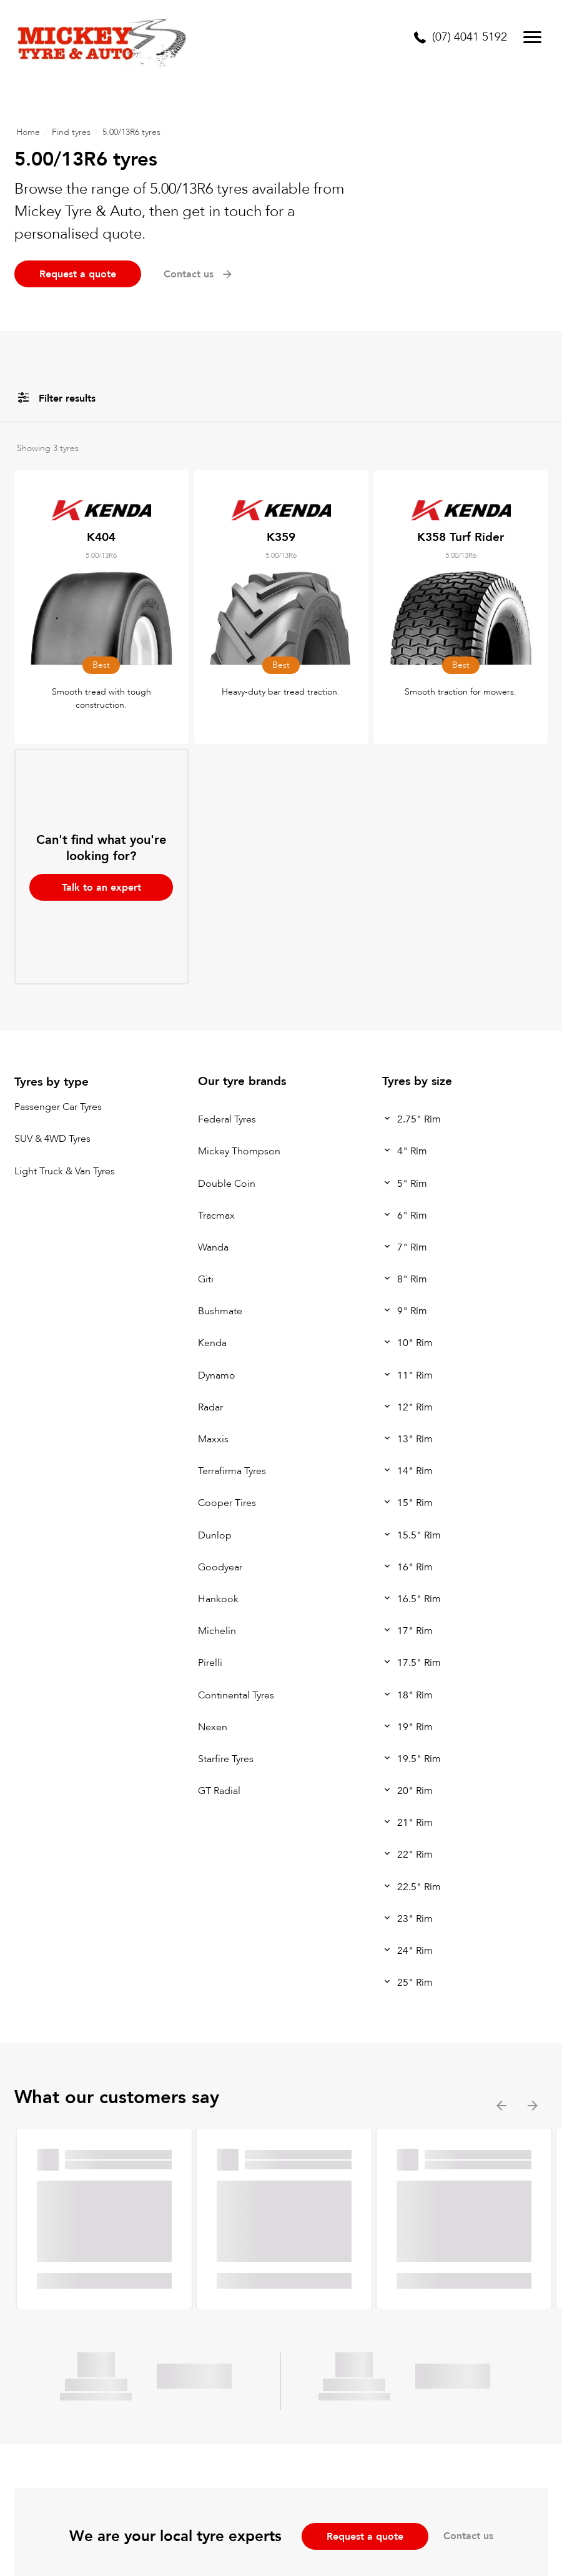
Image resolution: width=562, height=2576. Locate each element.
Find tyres (71, 132)
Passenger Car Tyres (58, 1107)
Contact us (199, 274)
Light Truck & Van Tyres (64, 1171)
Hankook (218, 1599)
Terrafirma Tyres (232, 1471)
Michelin (217, 1631)
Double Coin (226, 1184)
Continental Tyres (236, 1695)
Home (28, 132)
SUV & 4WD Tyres (52, 1139)
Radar (210, 1407)
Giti (206, 1279)
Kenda (212, 1343)
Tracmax (216, 1215)
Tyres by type (51, 1082)
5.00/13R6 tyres (131, 132)
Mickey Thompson (239, 1151)
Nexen (212, 1727)
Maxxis (213, 1439)
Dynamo (216, 1375)
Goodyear (220, 1567)
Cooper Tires (227, 1503)
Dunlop (215, 1535)
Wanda (213, 1247)
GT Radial (219, 1791)
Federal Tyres (227, 1119)
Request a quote (77, 274)
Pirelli (210, 1663)
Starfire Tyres (226, 1759)
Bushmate (220, 1311)
